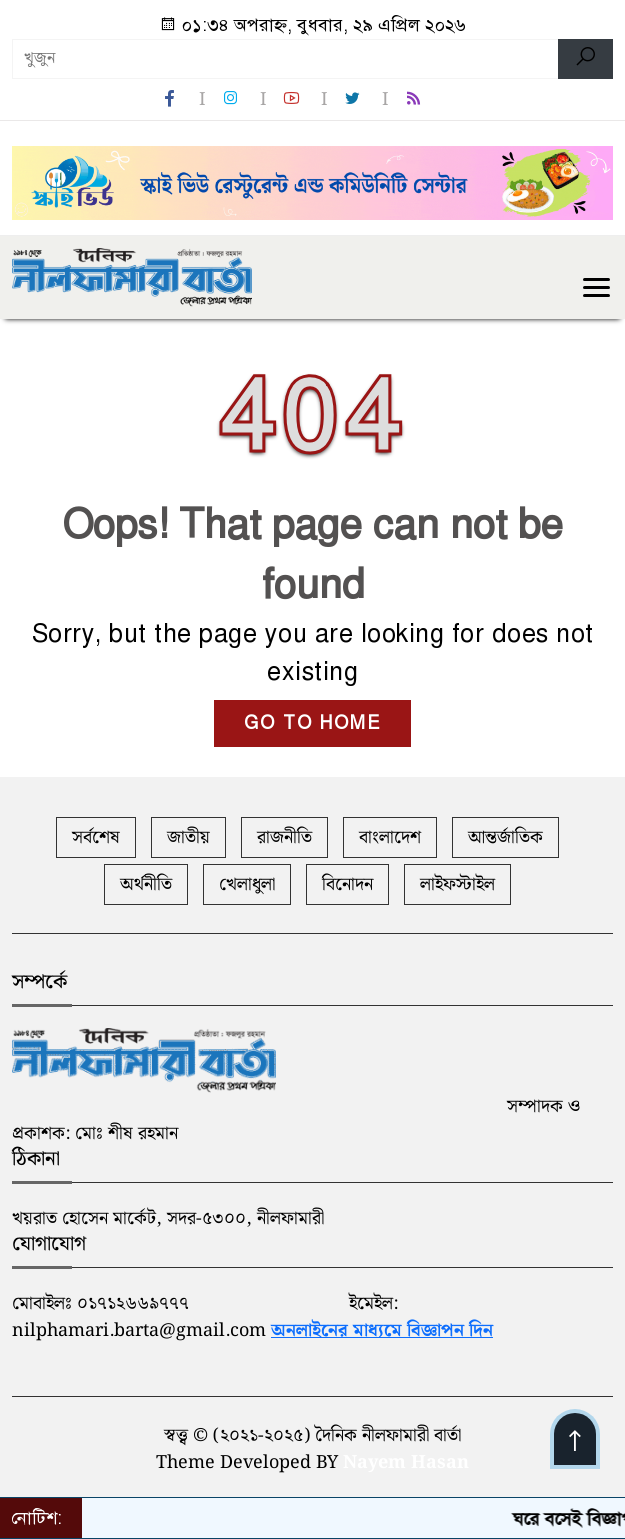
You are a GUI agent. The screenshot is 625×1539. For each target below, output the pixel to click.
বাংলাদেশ (390, 837)
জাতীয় (188, 837)
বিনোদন (347, 884)
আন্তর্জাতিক (505, 837)
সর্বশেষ (96, 837)
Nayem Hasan (406, 1462)
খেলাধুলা (247, 884)
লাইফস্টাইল (457, 884)
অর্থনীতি (146, 884)
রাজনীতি (284, 837)
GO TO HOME (312, 723)
